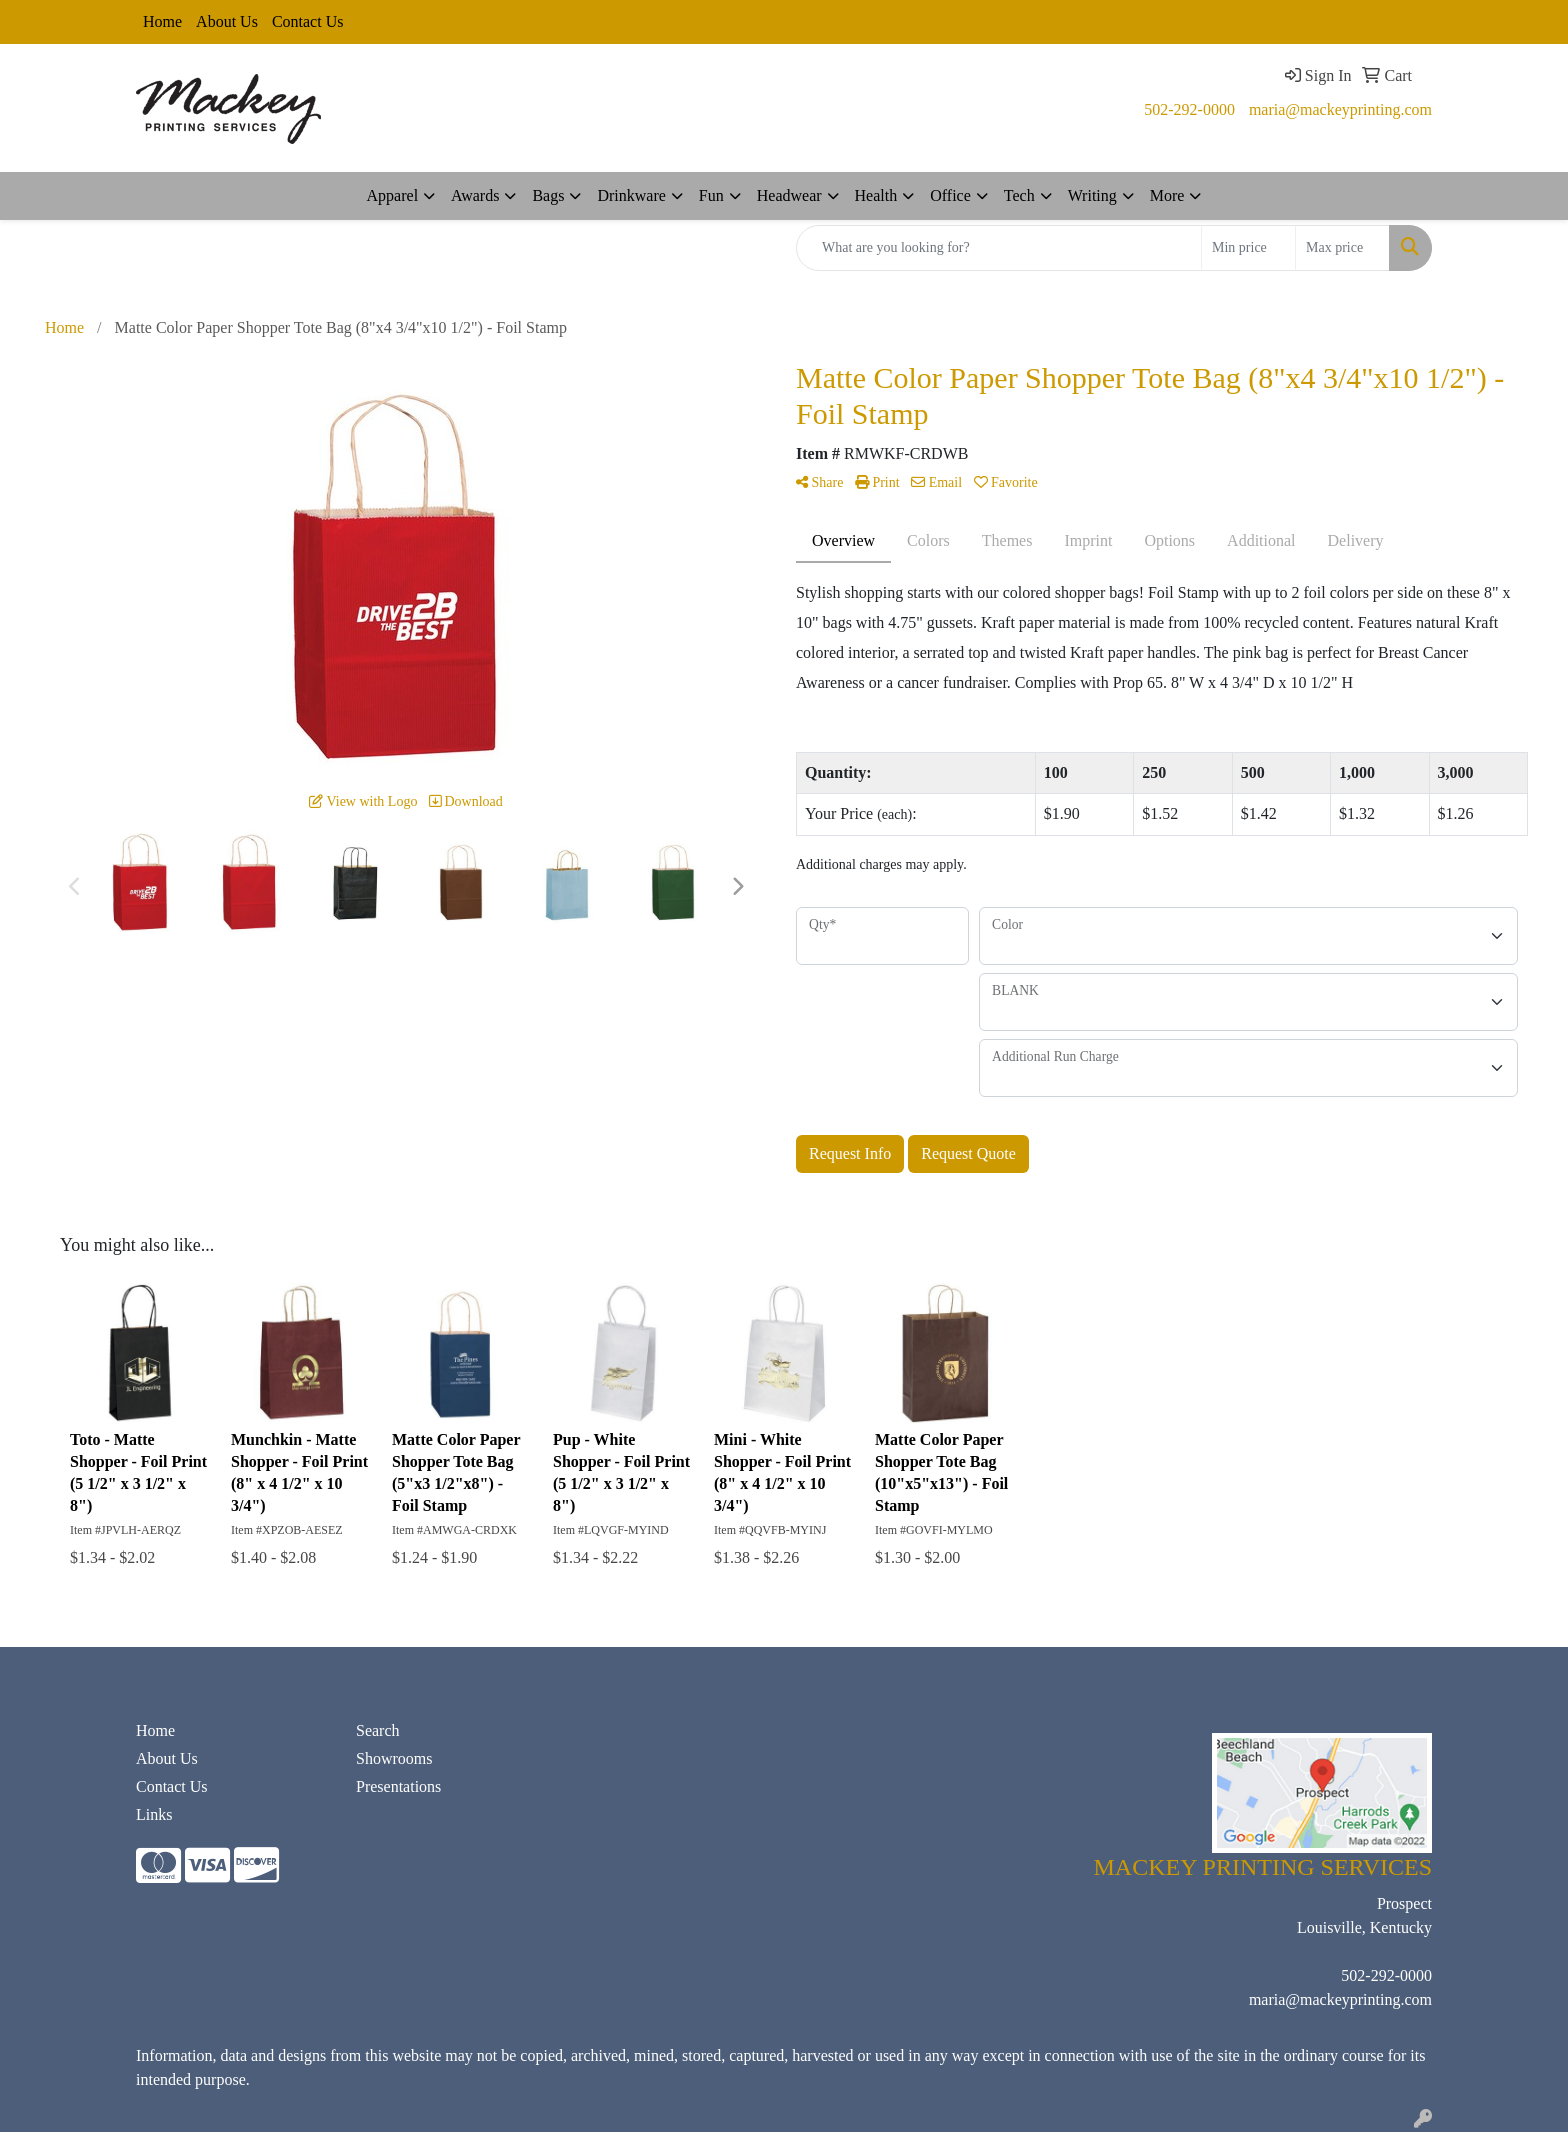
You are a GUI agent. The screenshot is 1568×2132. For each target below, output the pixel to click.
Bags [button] (548, 195)
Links (154, 1814)
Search (378, 1730)
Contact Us (308, 21)
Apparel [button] (393, 195)
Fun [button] (711, 195)
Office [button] (950, 195)
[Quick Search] (999, 248)
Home (162, 21)
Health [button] (876, 195)
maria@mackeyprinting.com (1340, 109)
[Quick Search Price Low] (1248, 248)
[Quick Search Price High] (1342, 248)
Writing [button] (1092, 195)
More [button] (1167, 195)
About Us (227, 21)
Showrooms (394, 1758)
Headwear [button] (789, 195)
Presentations (398, 1786)
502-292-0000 (1189, 109)
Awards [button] (475, 195)
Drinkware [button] (631, 195)
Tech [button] (1019, 195)
